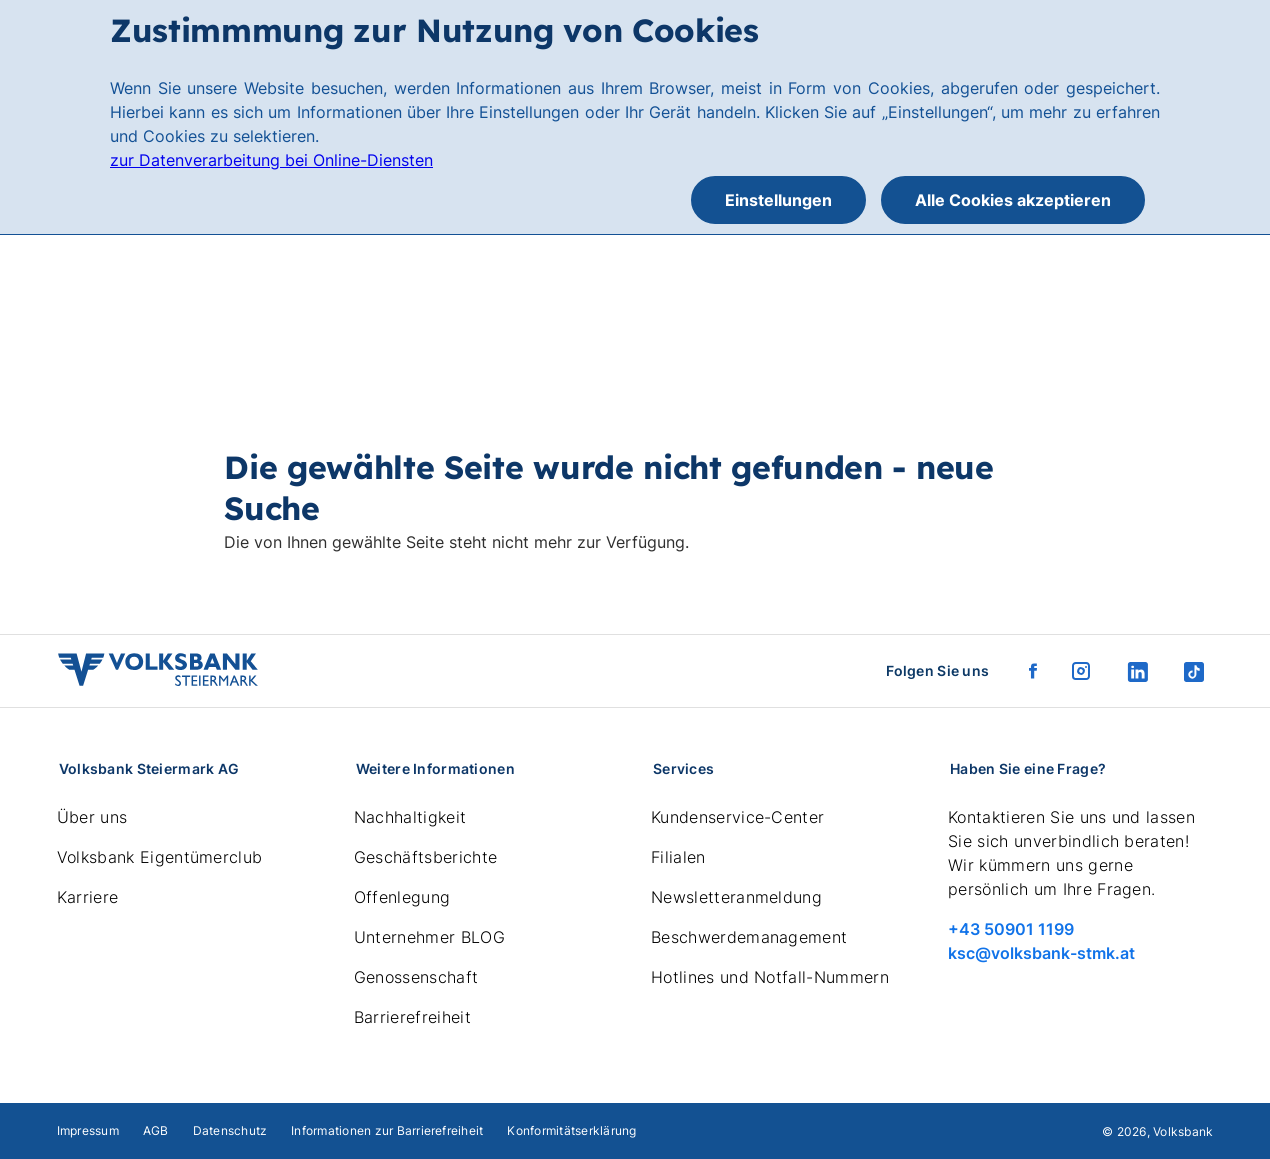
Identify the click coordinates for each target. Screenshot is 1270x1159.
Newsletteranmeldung (736, 897)
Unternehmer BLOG (429, 937)
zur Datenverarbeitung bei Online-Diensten (271, 160)
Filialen (678, 857)
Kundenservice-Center (737, 817)
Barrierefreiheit (412, 1017)
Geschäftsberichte (425, 857)
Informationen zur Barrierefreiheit (387, 1130)
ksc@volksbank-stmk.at (1041, 953)
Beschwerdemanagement (749, 937)
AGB (156, 1130)
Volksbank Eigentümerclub (160, 857)
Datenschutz (230, 1130)
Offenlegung (402, 897)
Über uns (92, 817)
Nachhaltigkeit (410, 817)
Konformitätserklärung (571, 1130)
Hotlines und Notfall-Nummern (770, 977)
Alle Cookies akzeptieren (1013, 200)
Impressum (88, 1130)
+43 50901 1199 (1011, 929)
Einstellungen (778, 200)
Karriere (88, 897)
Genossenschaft (416, 977)
